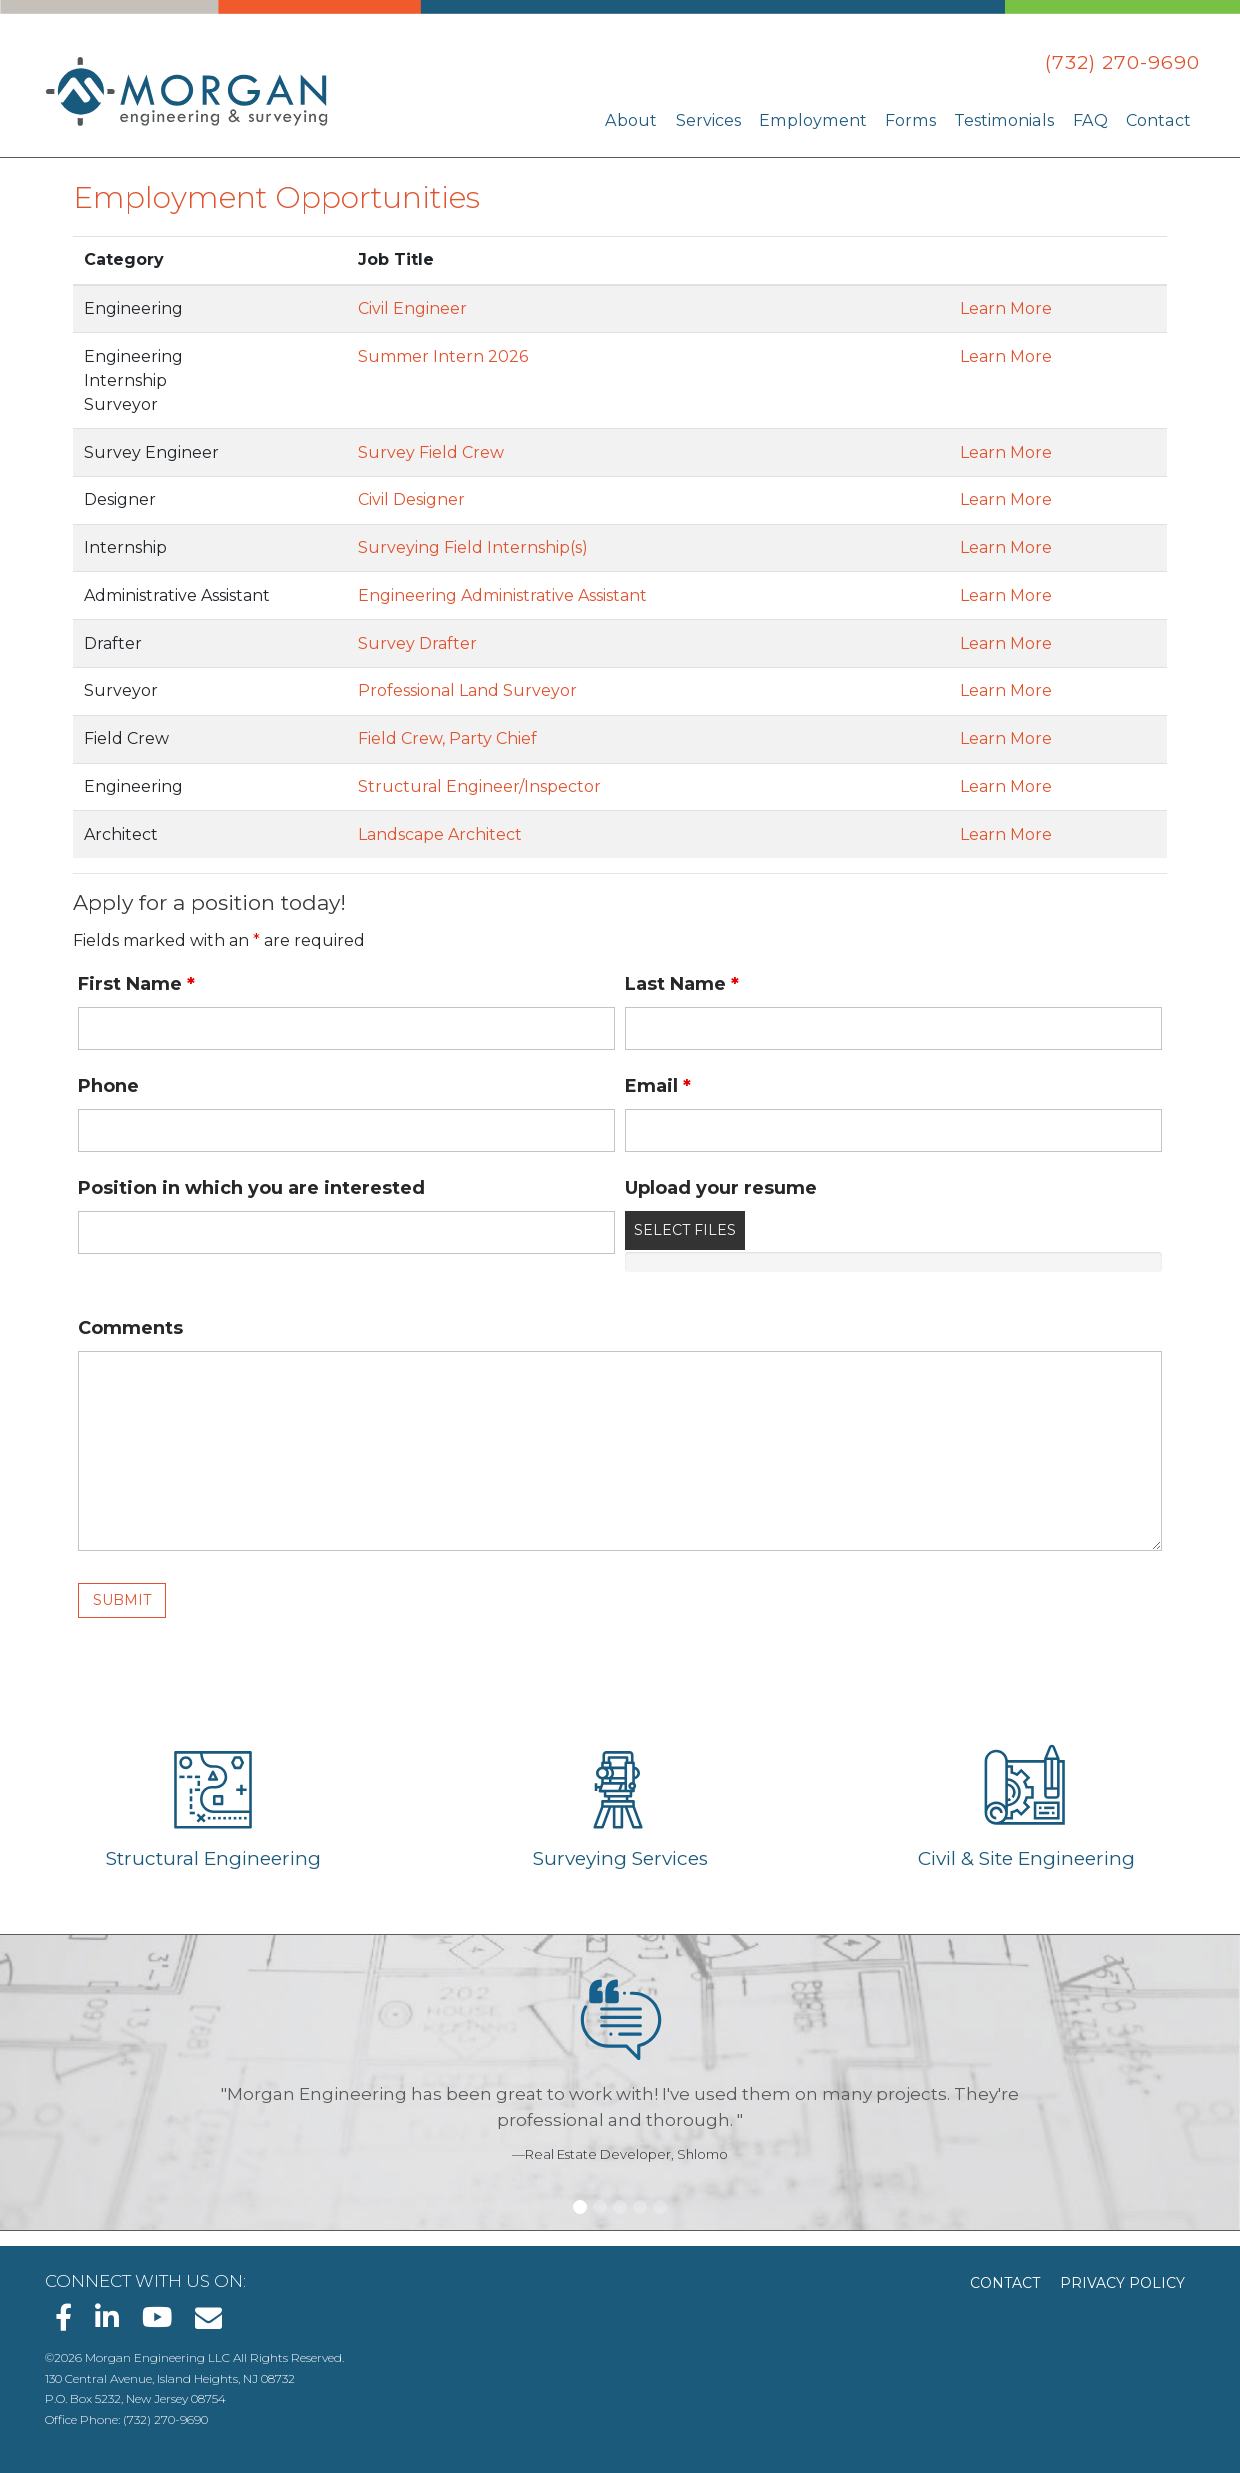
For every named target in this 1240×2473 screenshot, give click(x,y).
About (640, 119)
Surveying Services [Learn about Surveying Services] (620, 1858)
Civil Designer (411, 499)
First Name (136, 984)
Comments (130, 1328)
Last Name (682, 984)
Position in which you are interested (251, 1188)
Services (716, 119)
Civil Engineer (412, 308)
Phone (108, 1086)
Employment (820, 119)
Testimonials (1008, 119)
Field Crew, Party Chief (447, 738)
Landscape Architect (440, 834)
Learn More (1006, 308)
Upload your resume (721, 1188)
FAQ (1092, 119)
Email (658, 1086)
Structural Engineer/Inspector (479, 786)
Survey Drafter (417, 643)
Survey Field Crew (431, 452)
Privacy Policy (1122, 2283)
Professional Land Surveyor (467, 690)
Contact (1159, 119)
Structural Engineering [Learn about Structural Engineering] (213, 1858)
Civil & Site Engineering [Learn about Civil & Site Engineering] (1026, 1858)
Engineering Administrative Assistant (502, 595)
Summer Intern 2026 (443, 356)
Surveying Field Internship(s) (473, 547)
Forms (916, 119)
